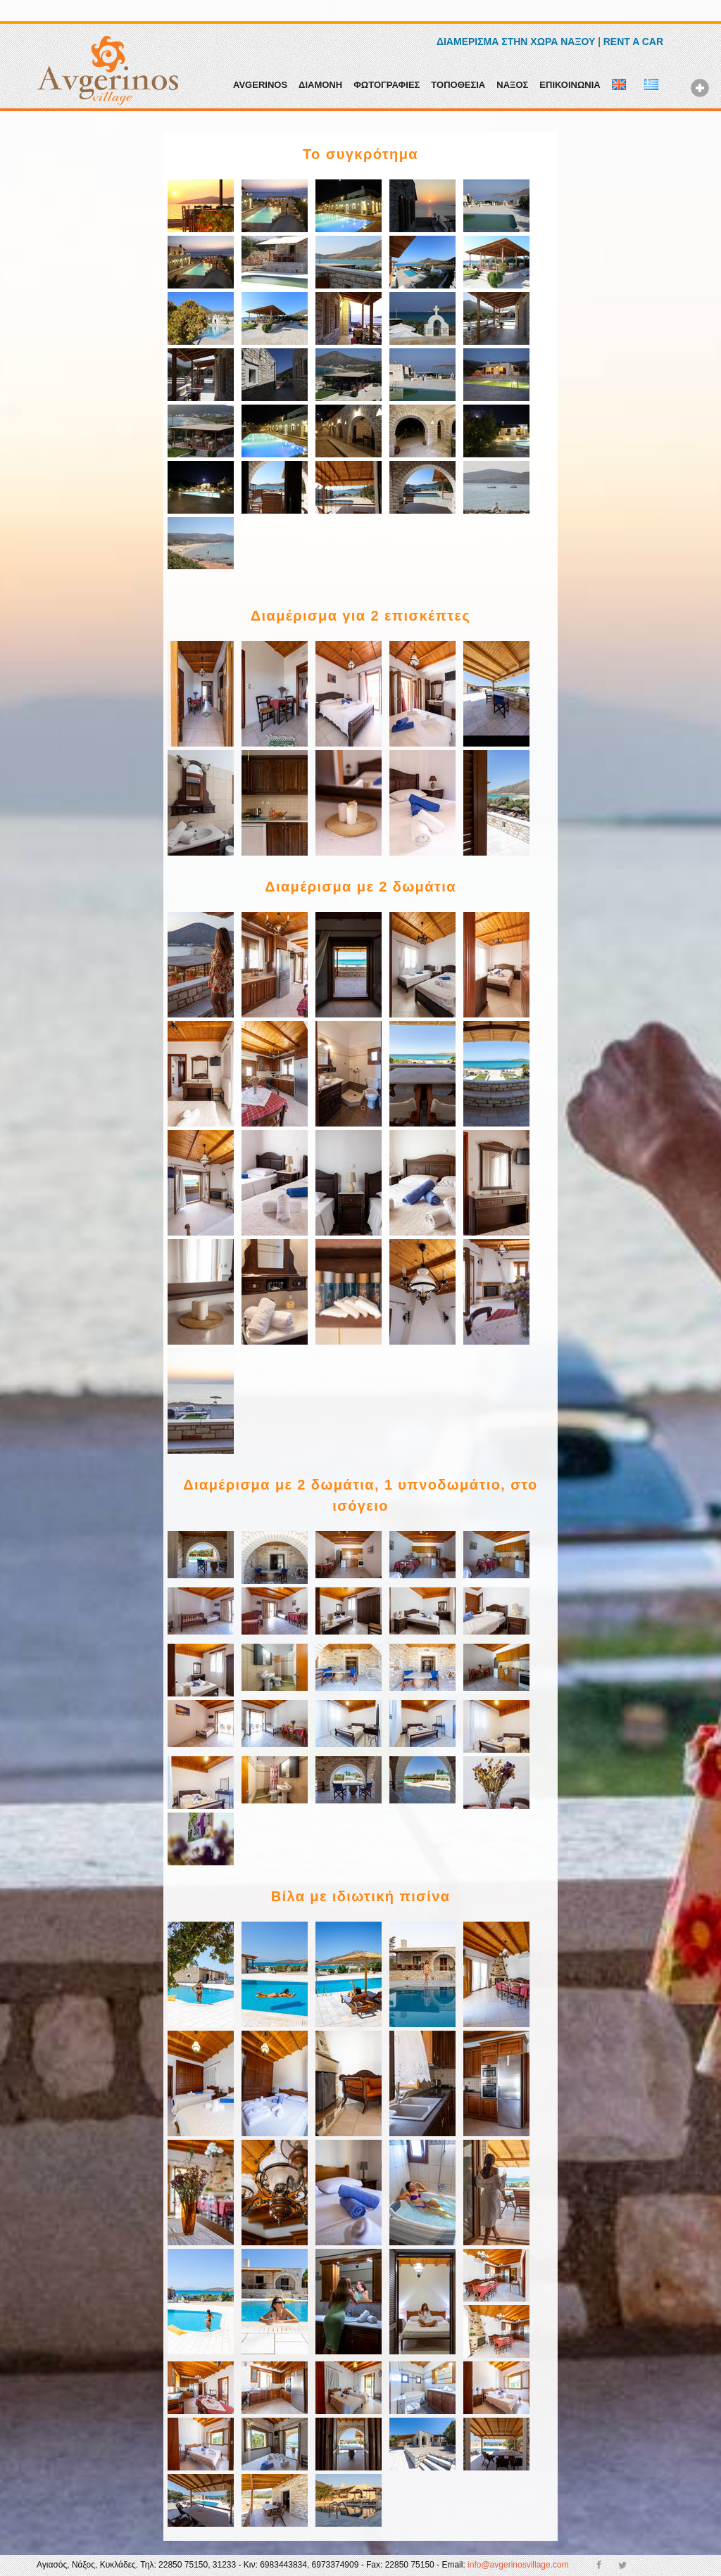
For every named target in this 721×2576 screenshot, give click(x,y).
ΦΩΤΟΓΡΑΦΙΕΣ (386, 85)
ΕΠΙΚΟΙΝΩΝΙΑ (569, 85)
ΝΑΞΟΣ (512, 85)
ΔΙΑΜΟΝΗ (320, 85)
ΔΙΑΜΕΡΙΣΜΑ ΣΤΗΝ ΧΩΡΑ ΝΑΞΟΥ (516, 41)
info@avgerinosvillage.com (518, 2565)
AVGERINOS (260, 85)
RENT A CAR (633, 41)
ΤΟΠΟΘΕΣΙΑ (458, 85)
